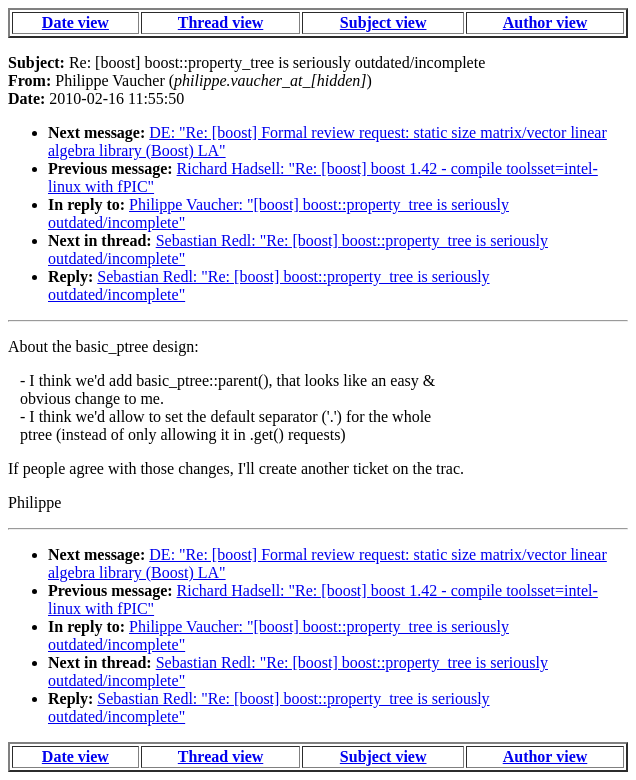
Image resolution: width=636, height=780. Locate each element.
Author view (545, 22)
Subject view (383, 22)
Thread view (220, 22)
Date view (75, 22)
